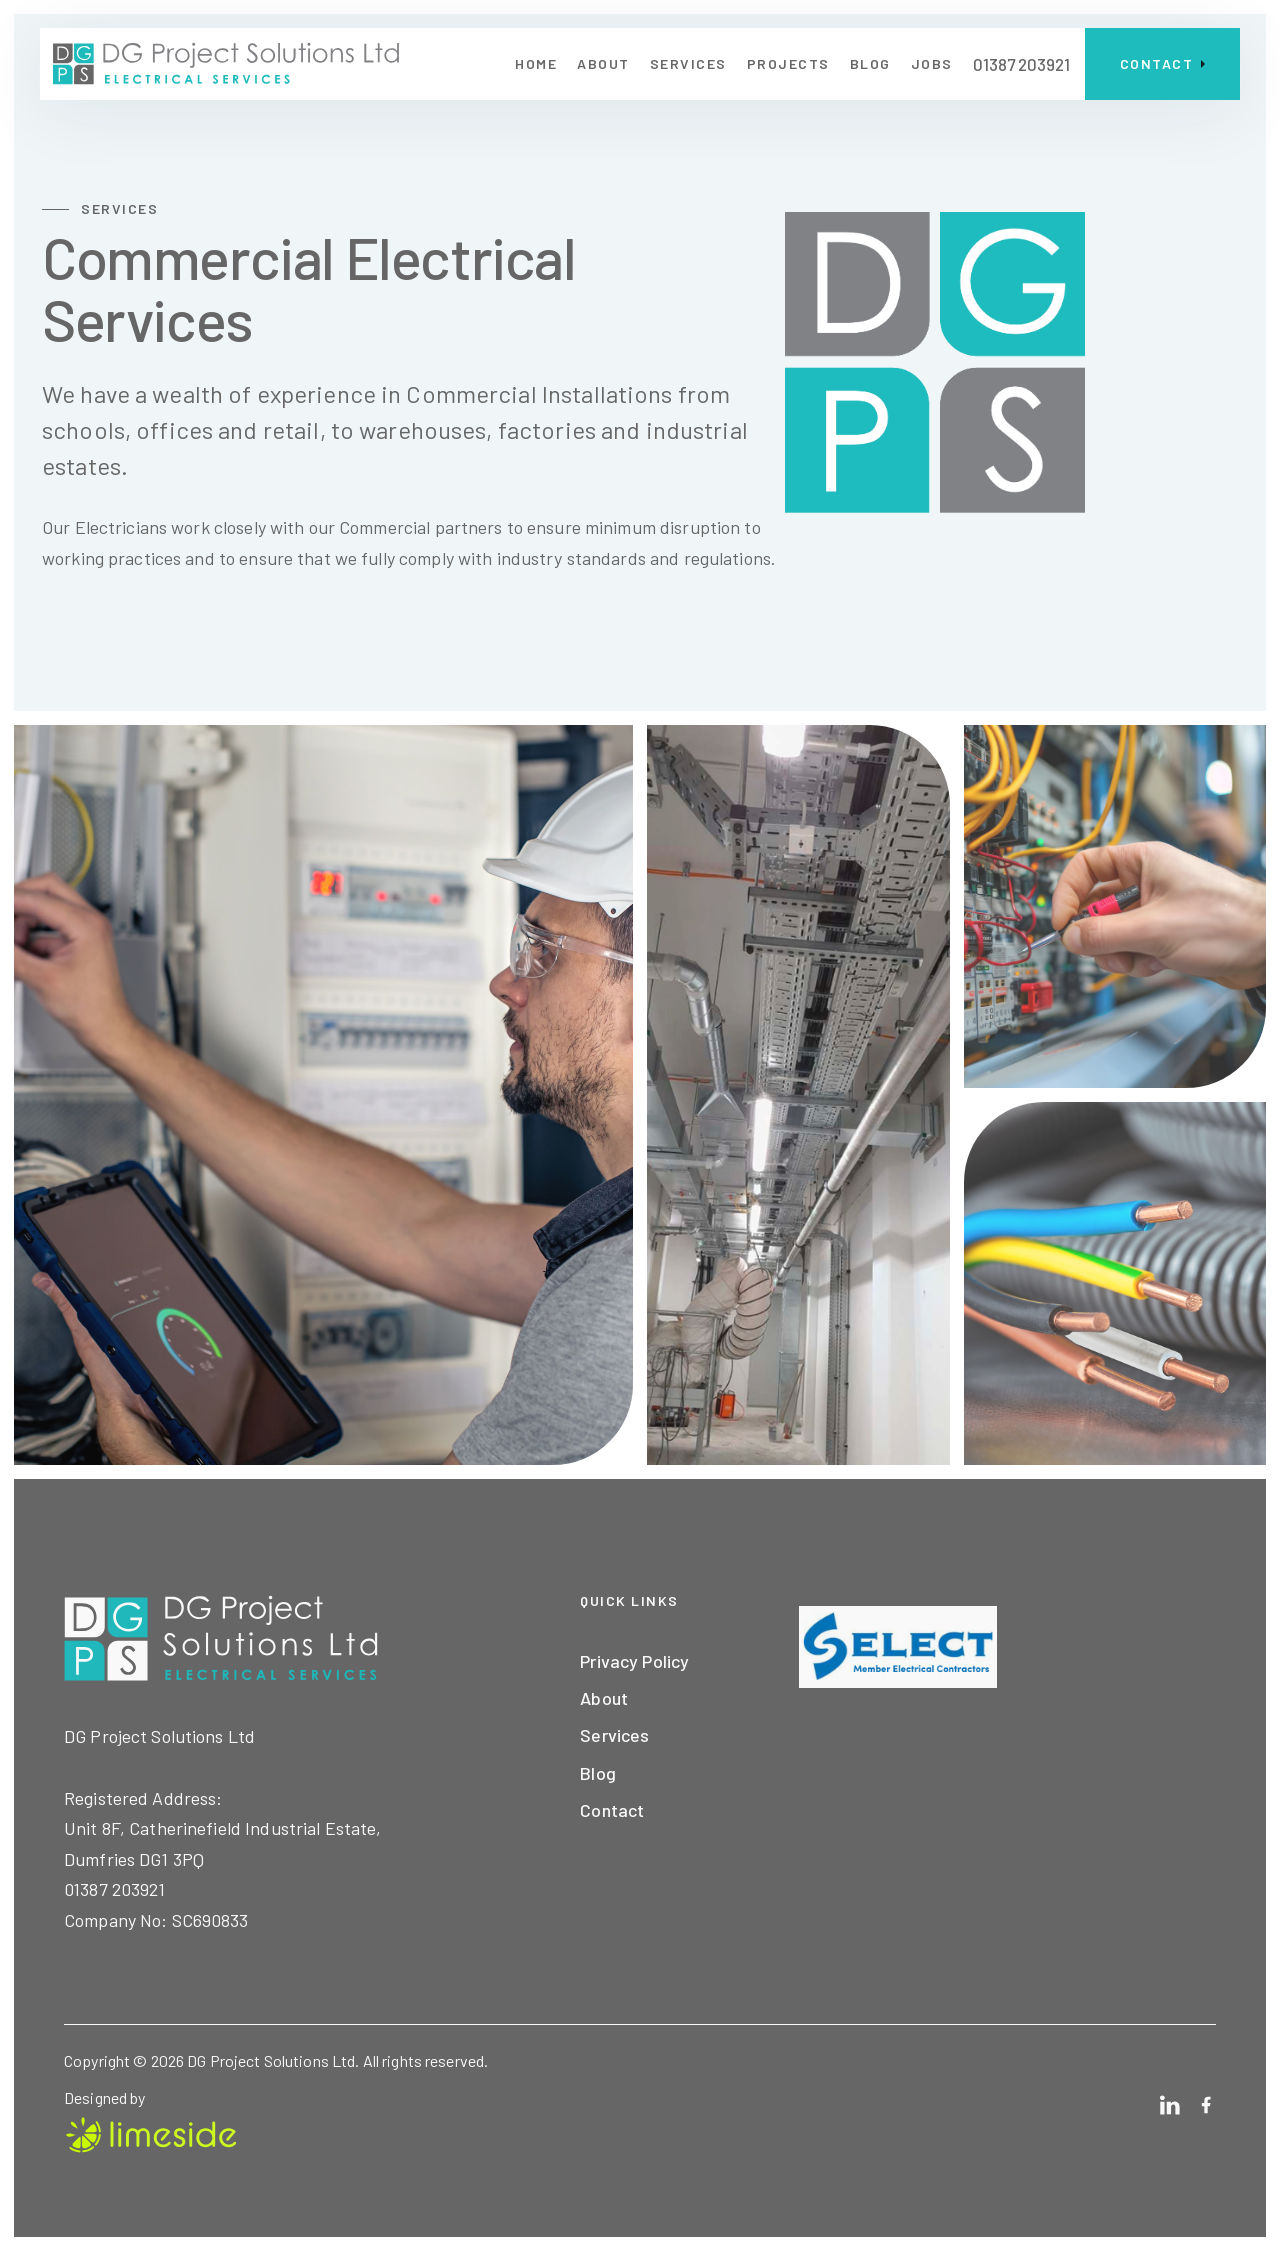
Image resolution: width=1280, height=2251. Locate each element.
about (603, 63)
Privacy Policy (634, 1661)
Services (688, 63)
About (604, 1698)
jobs (932, 63)
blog (870, 63)
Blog (598, 1773)
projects (788, 63)
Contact (612, 1810)
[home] (226, 64)
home (536, 63)
